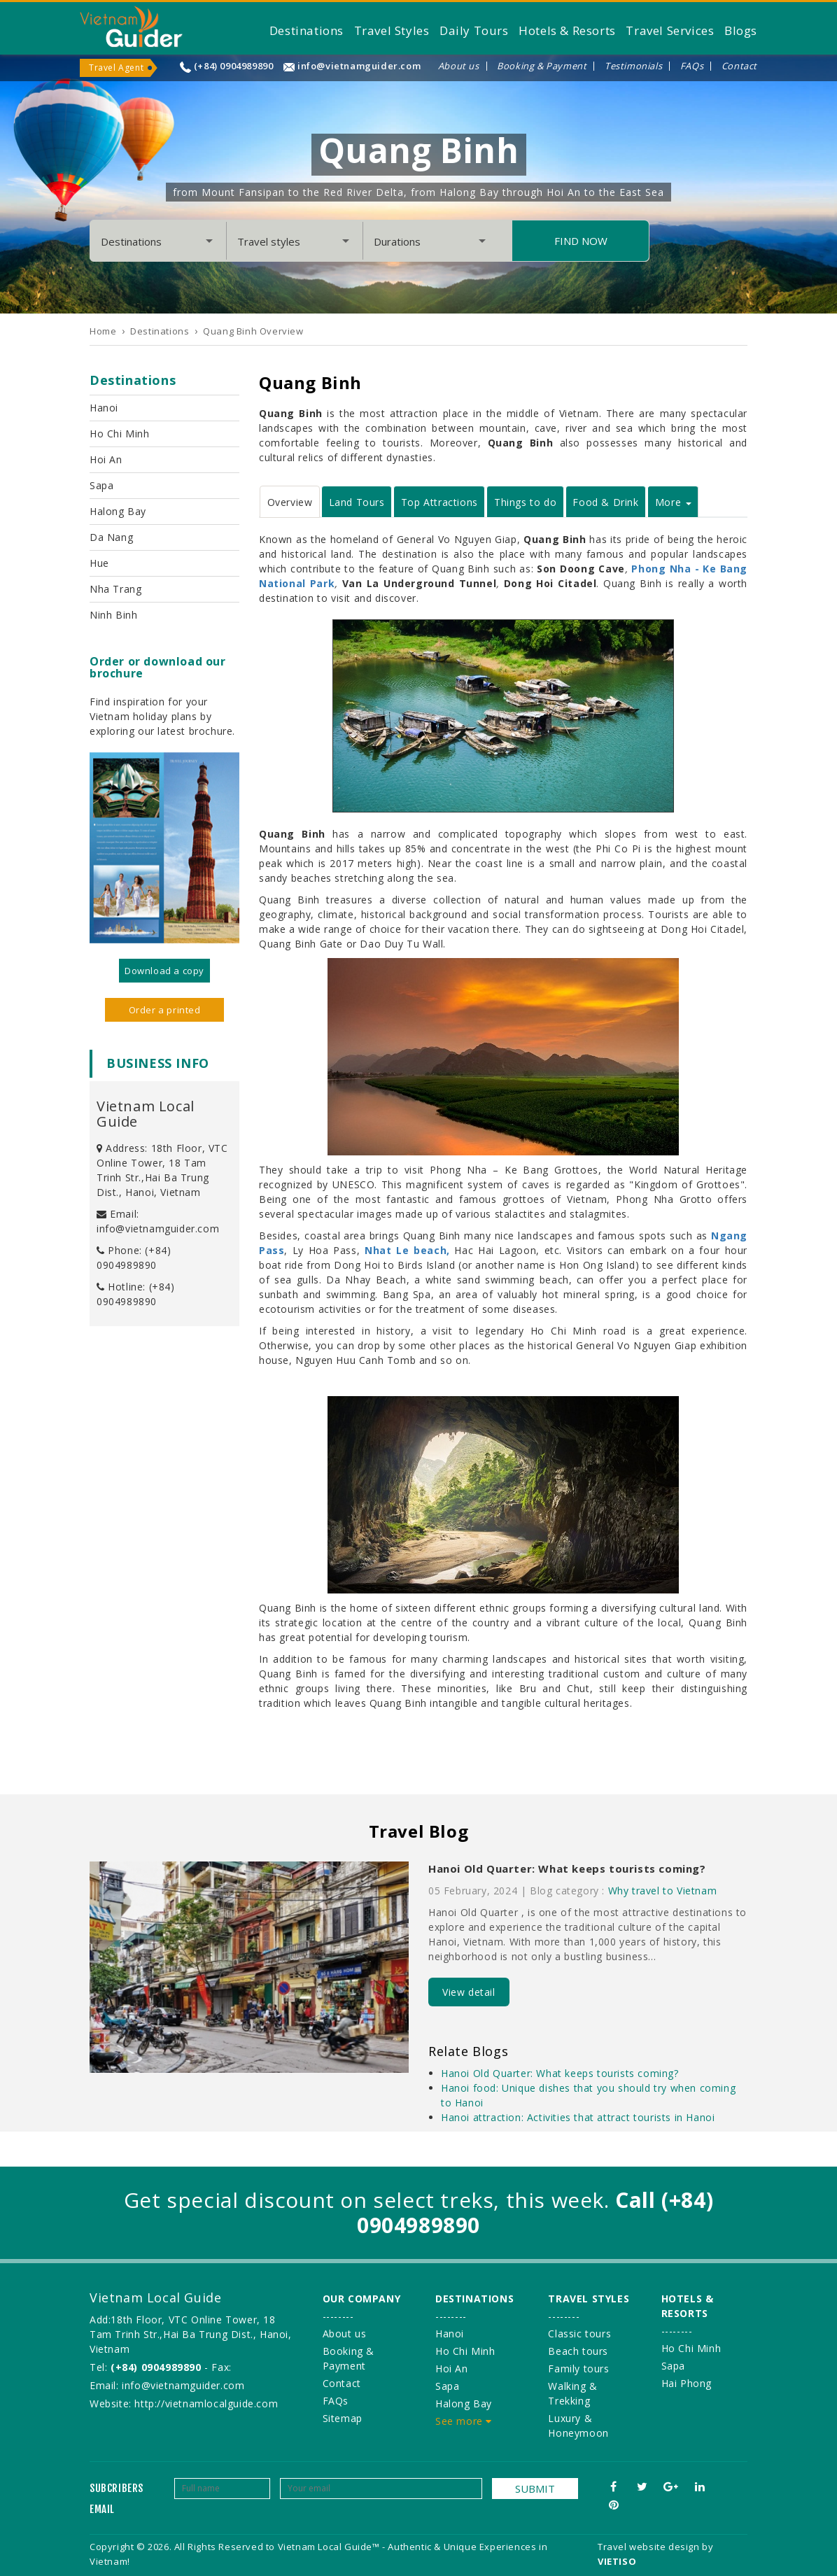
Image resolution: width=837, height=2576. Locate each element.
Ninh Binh (113, 614)
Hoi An (106, 459)
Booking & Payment (541, 66)
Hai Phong (686, 2383)
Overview (290, 502)
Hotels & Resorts (567, 30)
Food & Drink (605, 502)
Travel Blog (419, 1831)
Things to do (525, 502)
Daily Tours (474, 30)
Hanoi (104, 407)
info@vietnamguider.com (359, 66)
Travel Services (670, 30)
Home (103, 331)
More (673, 502)
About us (458, 66)
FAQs (691, 66)
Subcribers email (116, 2499)
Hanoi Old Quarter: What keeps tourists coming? (567, 1868)
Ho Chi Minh (120, 433)
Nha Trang (115, 589)
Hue (99, 563)
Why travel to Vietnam (662, 1890)
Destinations (306, 30)
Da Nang (111, 537)
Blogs (740, 30)
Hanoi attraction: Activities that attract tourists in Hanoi (578, 2117)
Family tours (578, 2368)
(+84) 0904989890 (234, 66)
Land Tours (357, 502)
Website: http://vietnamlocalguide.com (184, 2403)
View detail (468, 1992)
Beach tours (578, 2351)
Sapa (101, 485)
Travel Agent (116, 67)
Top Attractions (439, 502)
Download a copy (164, 970)
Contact (739, 66)
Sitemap (343, 2418)
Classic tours (579, 2333)
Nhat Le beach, (407, 1250)
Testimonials (633, 66)
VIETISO (617, 2561)
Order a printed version (165, 1013)
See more (463, 2421)
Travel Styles (392, 30)
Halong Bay (118, 511)
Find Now (580, 241)
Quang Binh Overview (253, 331)
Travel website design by (655, 2546)
